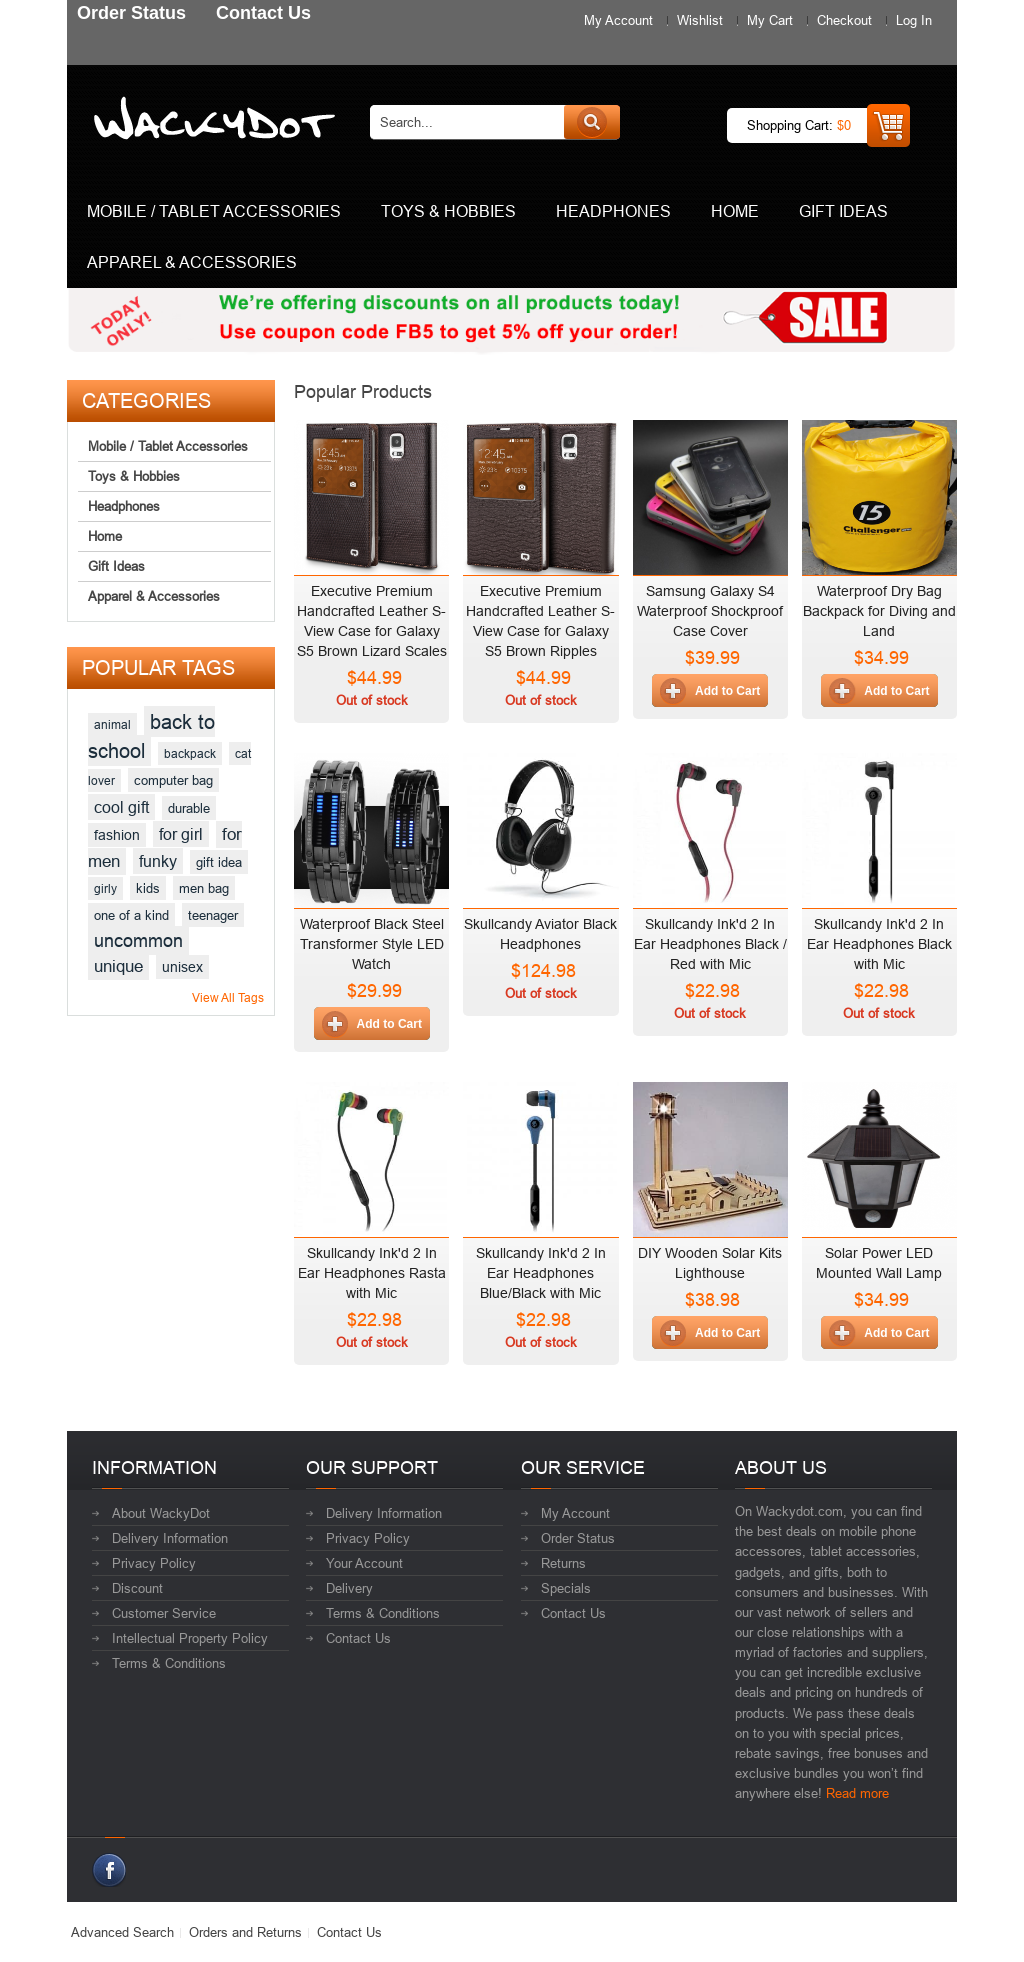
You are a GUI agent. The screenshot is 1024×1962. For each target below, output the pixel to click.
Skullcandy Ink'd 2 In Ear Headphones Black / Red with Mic (710, 944)
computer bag (173, 780)
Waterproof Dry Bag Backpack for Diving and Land (879, 611)
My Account (618, 20)
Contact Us (358, 1638)
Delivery (349, 1588)
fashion (117, 835)
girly (105, 888)
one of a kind (131, 915)
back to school (151, 736)
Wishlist (700, 20)
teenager (213, 915)
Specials (566, 1588)
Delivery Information (170, 1538)
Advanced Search (122, 1932)
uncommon (138, 940)
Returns (563, 1563)
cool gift (121, 807)
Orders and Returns (245, 1932)
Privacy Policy (154, 1563)
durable (189, 808)
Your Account (364, 1563)
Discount (137, 1588)
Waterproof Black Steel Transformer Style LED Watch (372, 944)
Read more (857, 1793)
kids (148, 888)
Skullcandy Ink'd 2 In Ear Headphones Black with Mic (879, 944)
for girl (181, 834)
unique (118, 966)
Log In (914, 20)
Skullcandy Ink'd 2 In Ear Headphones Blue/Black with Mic (541, 1273)
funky (158, 861)
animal (112, 724)
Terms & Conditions (169, 1663)
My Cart (770, 20)
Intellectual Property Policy (190, 1638)
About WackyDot (161, 1513)
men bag (204, 888)
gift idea (219, 862)
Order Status (578, 1538)
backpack (190, 753)
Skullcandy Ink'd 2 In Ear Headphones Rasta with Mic (372, 1273)
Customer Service (164, 1613)
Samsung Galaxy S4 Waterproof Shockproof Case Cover (710, 611)
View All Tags (228, 997)
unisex (182, 967)
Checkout (844, 20)
